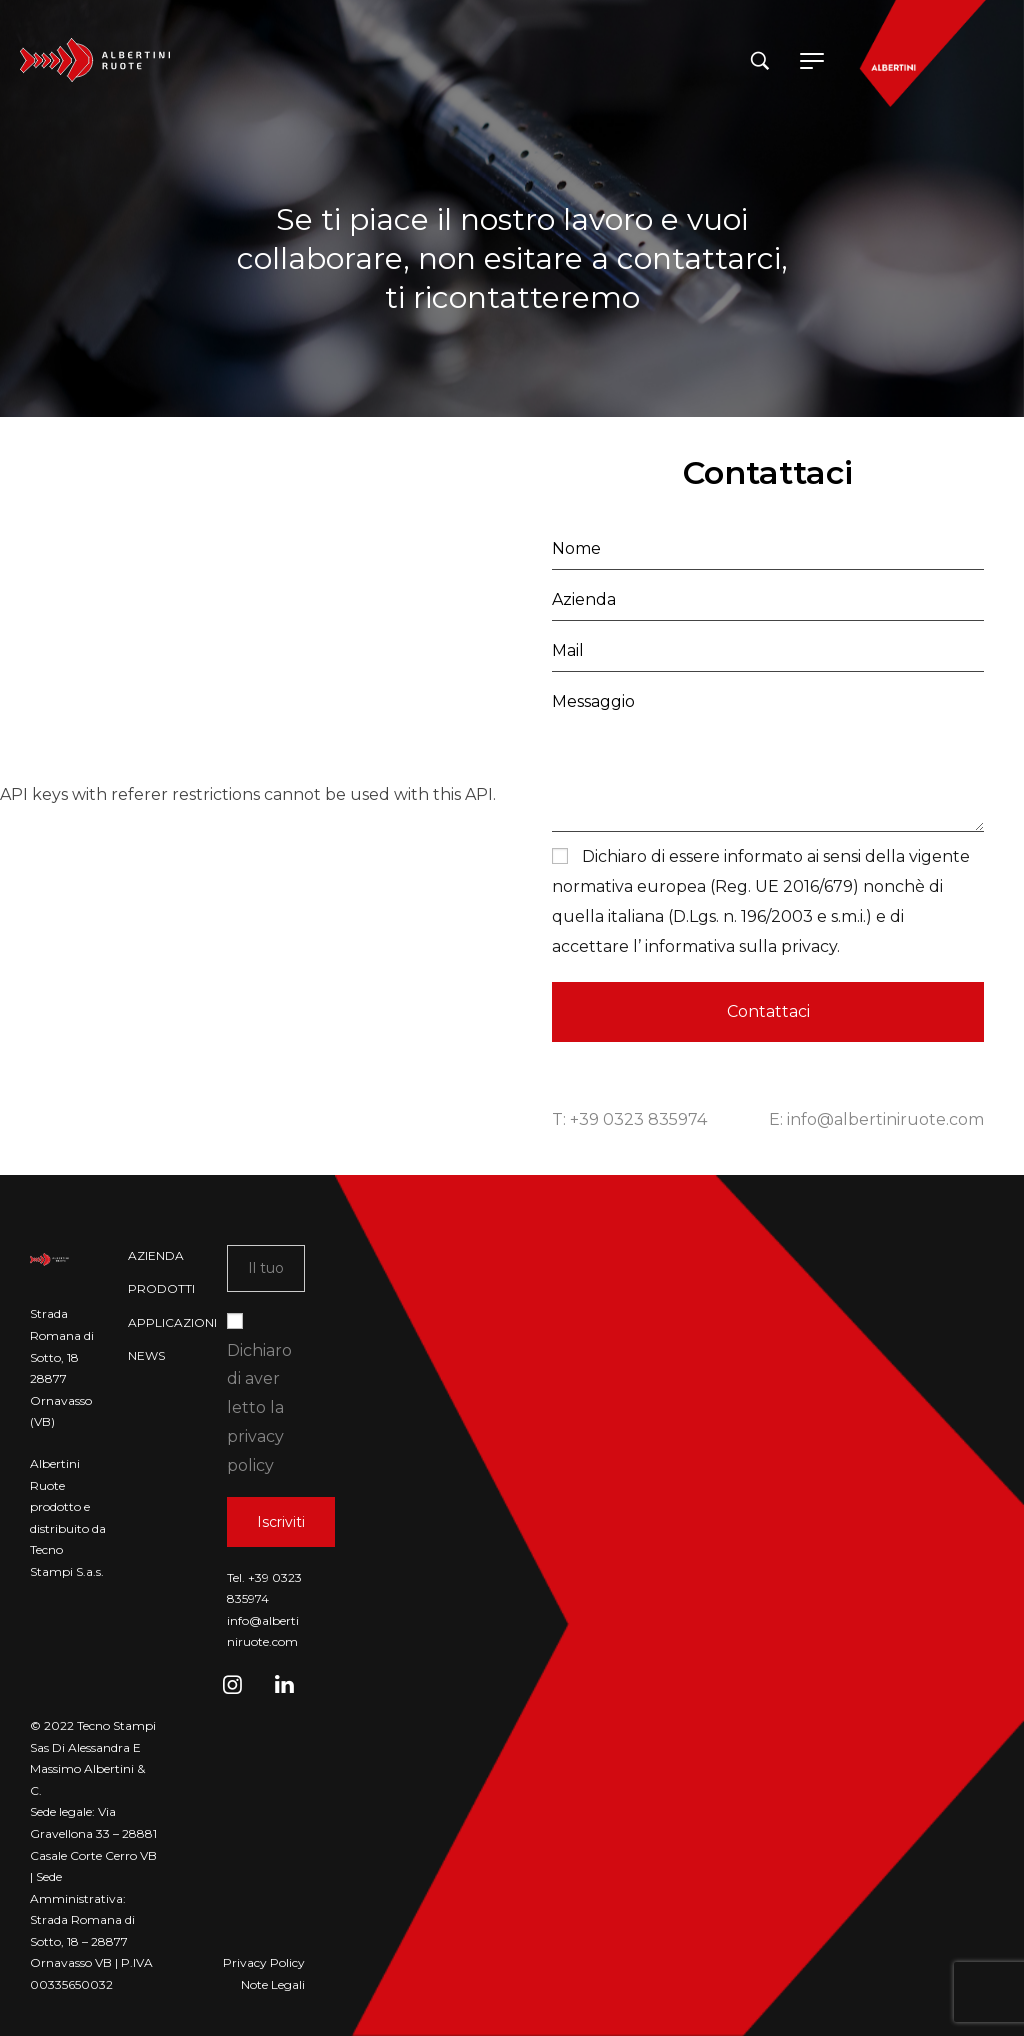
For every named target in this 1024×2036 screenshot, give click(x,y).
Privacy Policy (264, 1962)
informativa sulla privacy (739, 946)
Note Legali (273, 1984)
